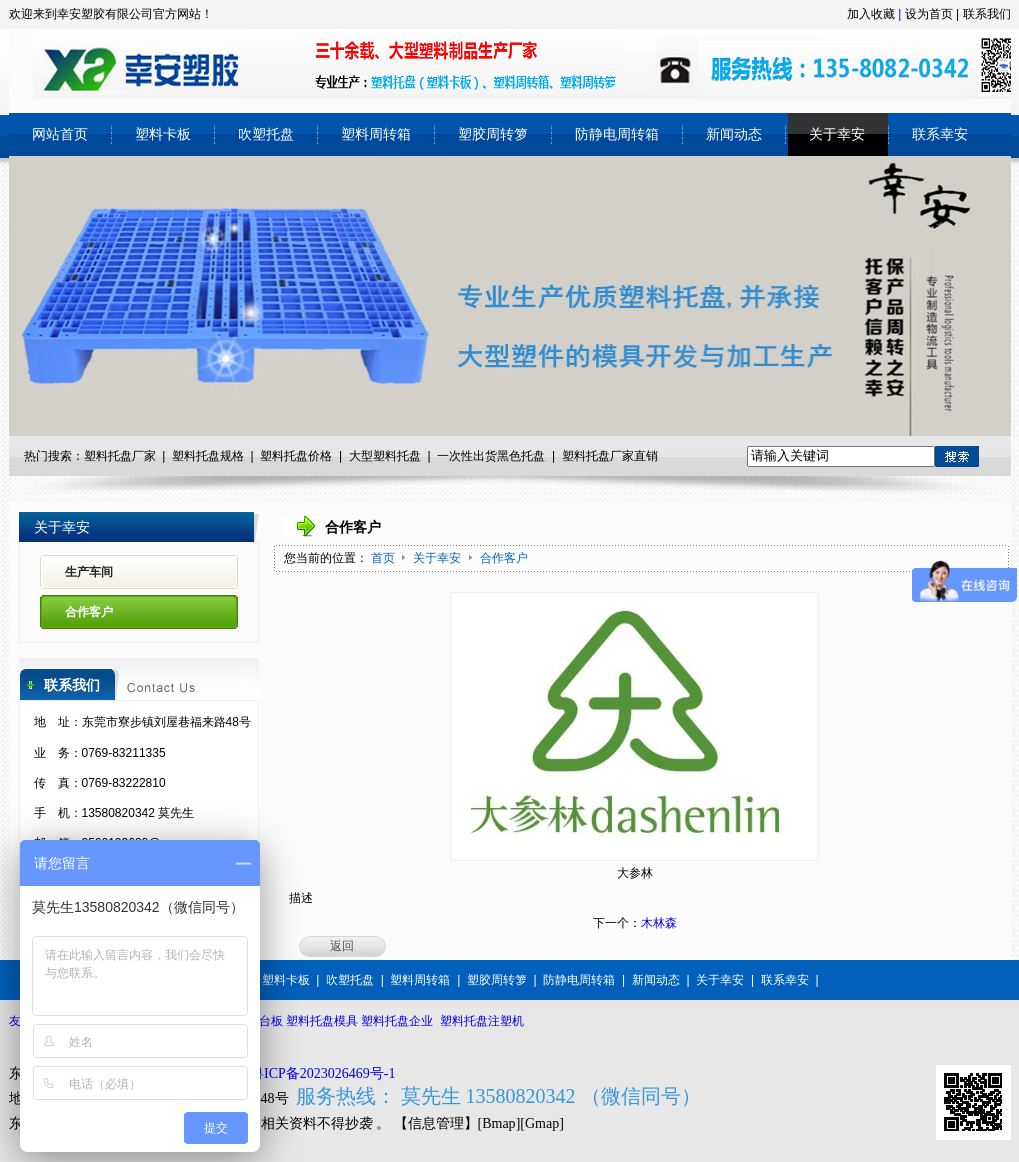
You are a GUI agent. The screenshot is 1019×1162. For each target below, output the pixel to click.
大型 (361, 456)
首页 (383, 558)
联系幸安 (785, 980)
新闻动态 (656, 980)
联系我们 (987, 14)
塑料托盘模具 (322, 1021)
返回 (342, 946)
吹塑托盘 (350, 980)
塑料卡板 (286, 980)
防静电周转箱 (579, 980)
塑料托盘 (284, 456)
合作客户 (504, 558)
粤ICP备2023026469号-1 (322, 1073)
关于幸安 (438, 558)
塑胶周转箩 (497, 980)
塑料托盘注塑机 (482, 1021)
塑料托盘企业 (397, 1021)
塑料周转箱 (420, 980)
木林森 (659, 923)
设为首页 (929, 14)
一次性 (455, 456)
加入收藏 (871, 14)
